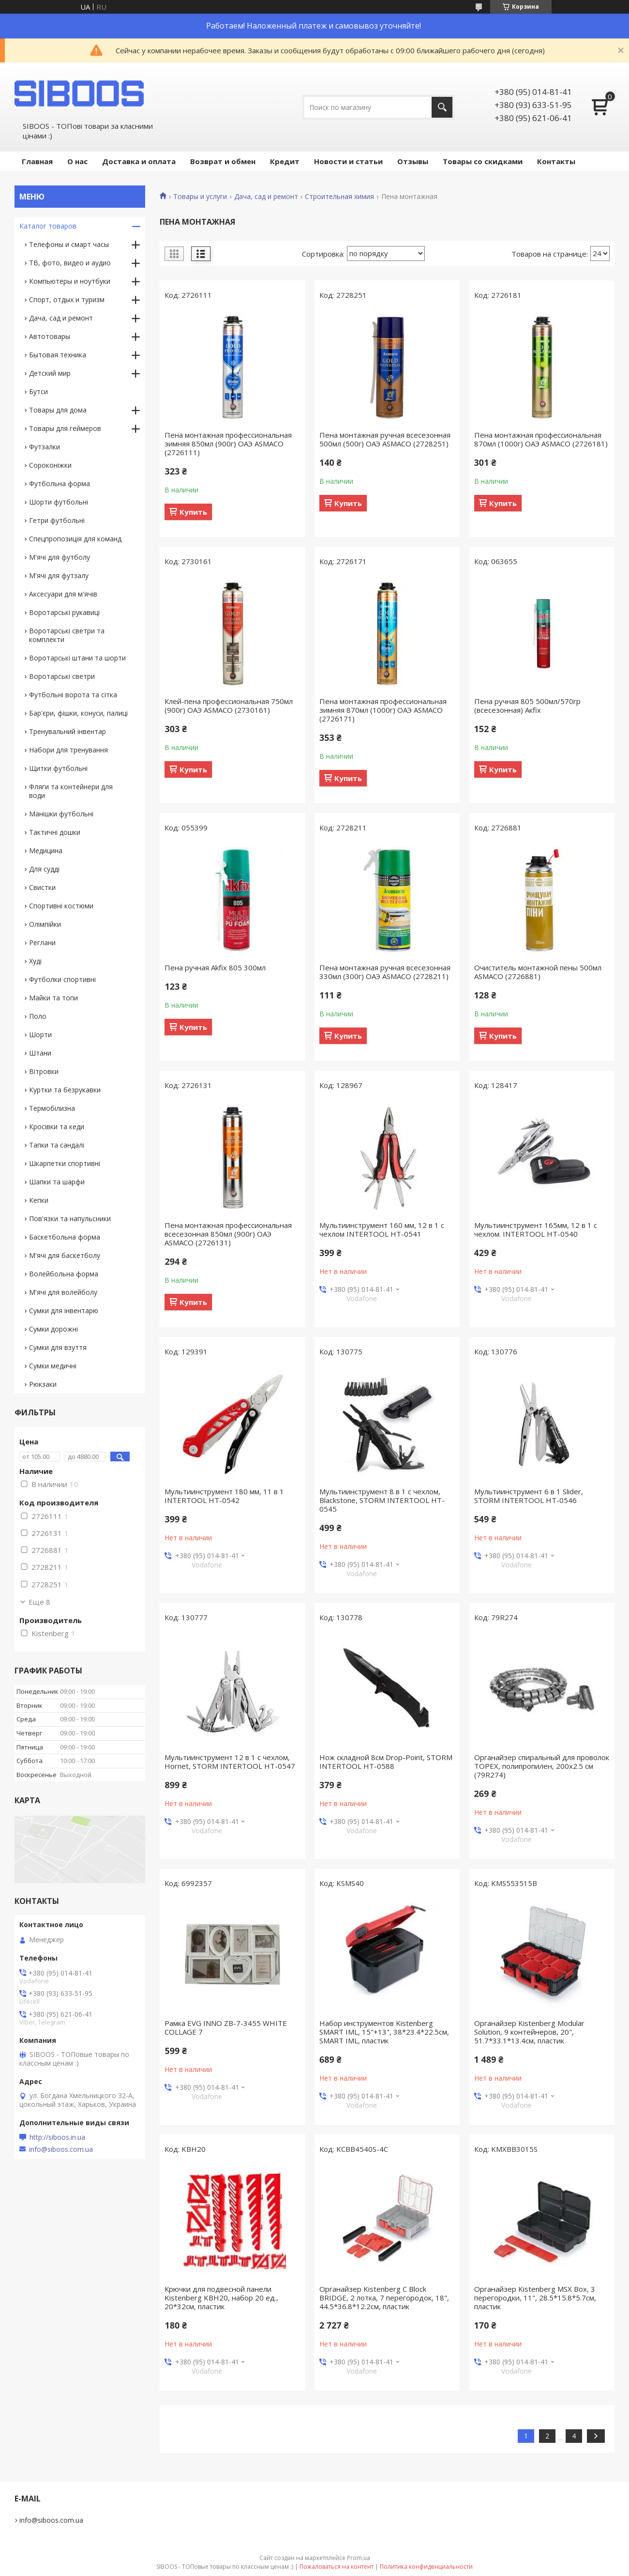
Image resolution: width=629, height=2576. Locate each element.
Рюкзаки (43, 1384)
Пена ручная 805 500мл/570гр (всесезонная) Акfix (527, 705)
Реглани (42, 942)
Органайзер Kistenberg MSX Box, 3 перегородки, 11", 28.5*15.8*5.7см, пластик (535, 2298)
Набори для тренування (68, 749)
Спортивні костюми (61, 905)
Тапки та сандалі (56, 1145)
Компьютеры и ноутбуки (69, 281)
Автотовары (49, 336)
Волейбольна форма (63, 1273)
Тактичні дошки (54, 832)
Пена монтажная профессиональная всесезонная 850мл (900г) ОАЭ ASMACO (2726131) (228, 1234)
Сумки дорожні (53, 1329)
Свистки (42, 887)
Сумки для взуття (58, 1347)
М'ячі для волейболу (63, 1292)
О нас (77, 161)
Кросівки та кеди (56, 1126)
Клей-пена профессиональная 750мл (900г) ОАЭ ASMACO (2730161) (229, 705)
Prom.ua (358, 2558)
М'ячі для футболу (59, 557)
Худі (35, 961)
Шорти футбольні (58, 501)
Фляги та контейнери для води (71, 791)
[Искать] (442, 107)
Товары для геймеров (65, 428)
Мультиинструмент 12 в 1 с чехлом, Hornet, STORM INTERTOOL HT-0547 (230, 1761)
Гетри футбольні (57, 520)
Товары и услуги (200, 196)
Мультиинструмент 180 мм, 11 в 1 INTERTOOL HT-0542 (224, 1495)
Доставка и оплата (139, 161)
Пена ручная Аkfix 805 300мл (215, 967)
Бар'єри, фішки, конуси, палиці (78, 713)
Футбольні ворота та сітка (73, 694)
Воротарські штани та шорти (77, 657)
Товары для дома (58, 409)
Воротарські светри (62, 676)
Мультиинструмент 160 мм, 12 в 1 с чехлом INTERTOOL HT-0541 (381, 1229)
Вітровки (44, 1071)
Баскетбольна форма (64, 1237)
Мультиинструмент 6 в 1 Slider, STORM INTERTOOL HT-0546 (528, 1495)
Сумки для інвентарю (63, 1310)
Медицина (45, 850)
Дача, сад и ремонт (266, 196)
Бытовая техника (57, 354)
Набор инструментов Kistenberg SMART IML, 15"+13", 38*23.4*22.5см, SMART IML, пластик (384, 2032)
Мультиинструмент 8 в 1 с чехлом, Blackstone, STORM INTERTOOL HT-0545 (382, 1500)
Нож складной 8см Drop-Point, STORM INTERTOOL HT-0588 (385, 1761)
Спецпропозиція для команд (75, 538)
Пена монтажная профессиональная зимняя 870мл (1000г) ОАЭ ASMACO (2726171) (383, 710)
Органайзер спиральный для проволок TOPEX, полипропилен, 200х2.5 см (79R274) (541, 1766)
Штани (40, 1053)
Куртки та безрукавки (65, 1089)
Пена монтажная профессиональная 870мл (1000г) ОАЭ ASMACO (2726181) (541, 439)
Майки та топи (53, 997)
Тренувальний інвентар (67, 731)
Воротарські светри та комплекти (67, 635)
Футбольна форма (59, 483)
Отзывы (412, 161)
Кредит (285, 161)
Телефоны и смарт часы (69, 244)
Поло (37, 1016)
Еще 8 (39, 1602)
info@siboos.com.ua (61, 2149)
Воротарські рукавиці (64, 612)
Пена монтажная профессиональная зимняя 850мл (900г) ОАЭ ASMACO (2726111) (228, 443)
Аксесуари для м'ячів (63, 593)
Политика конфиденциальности (426, 2566)
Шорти (40, 1034)
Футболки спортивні (62, 979)
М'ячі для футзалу (59, 575)
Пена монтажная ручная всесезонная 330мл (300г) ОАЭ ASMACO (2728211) (384, 972)
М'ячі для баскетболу (64, 1255)
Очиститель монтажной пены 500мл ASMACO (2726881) (537, 972)
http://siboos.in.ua (57, 2137)
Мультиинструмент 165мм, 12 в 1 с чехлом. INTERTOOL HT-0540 (535, 1229)
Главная (37, 161)
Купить (193, 512)
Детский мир (50, 373)
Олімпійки (45, 924)
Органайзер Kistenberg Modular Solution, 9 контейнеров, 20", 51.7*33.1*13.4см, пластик (529, 2032)
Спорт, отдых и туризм (67, 299)
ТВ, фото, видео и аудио (70, 262)
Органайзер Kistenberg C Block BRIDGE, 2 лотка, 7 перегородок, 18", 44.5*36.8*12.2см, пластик (384, 2298)
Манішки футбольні (61, 813)
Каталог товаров (47, 225)
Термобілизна (52, 1108)
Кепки (38, 1200)
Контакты (556, 161)
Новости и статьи (348, 161)
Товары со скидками (483, 161)
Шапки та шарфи (57, 1181)
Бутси (38, 391)
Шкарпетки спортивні (64, 1163)
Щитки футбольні (58, 768)
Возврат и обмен (222, 161)
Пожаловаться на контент (337, 2566)
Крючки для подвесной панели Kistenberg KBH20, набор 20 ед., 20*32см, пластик (221, 2298)
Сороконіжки (50, 465)
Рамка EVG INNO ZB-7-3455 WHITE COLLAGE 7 (226, 2027)
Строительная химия (339, 196)
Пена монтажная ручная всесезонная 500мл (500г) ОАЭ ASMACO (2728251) (384, 439)
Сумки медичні (52, 1365)
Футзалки (44, 446)
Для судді (44, 869)
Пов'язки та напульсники (70, 1218)
